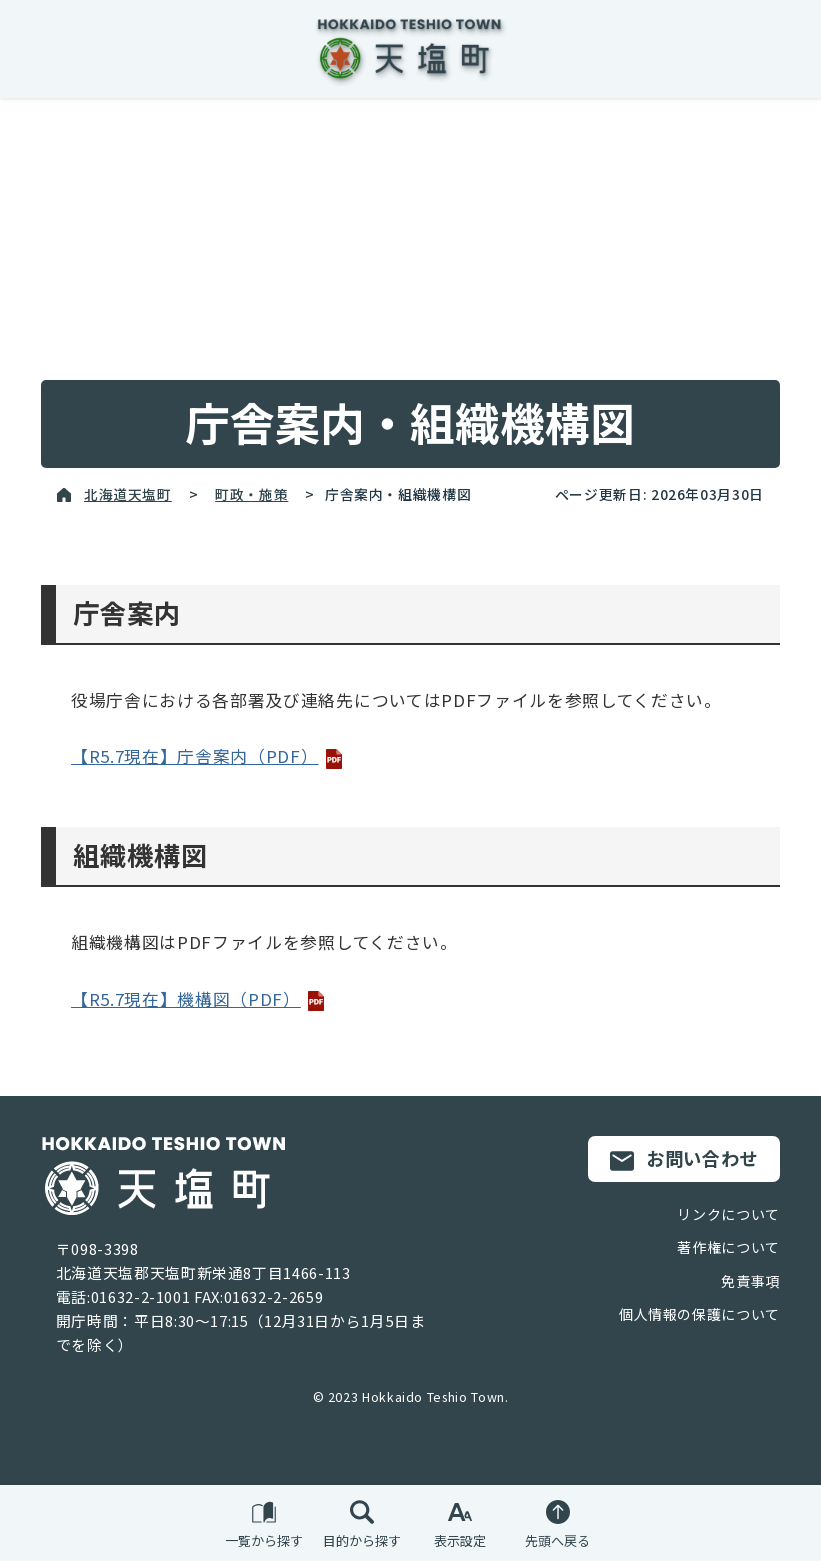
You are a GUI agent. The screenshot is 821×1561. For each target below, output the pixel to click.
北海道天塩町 (128, 494)
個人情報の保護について (699, 1314)
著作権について (728, 1247)
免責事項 (750, 1281)
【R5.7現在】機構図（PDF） (198, 999)
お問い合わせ (684, 1159)
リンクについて (728, 1214)
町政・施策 (251, 494)
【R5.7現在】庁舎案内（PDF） (207, 756)
